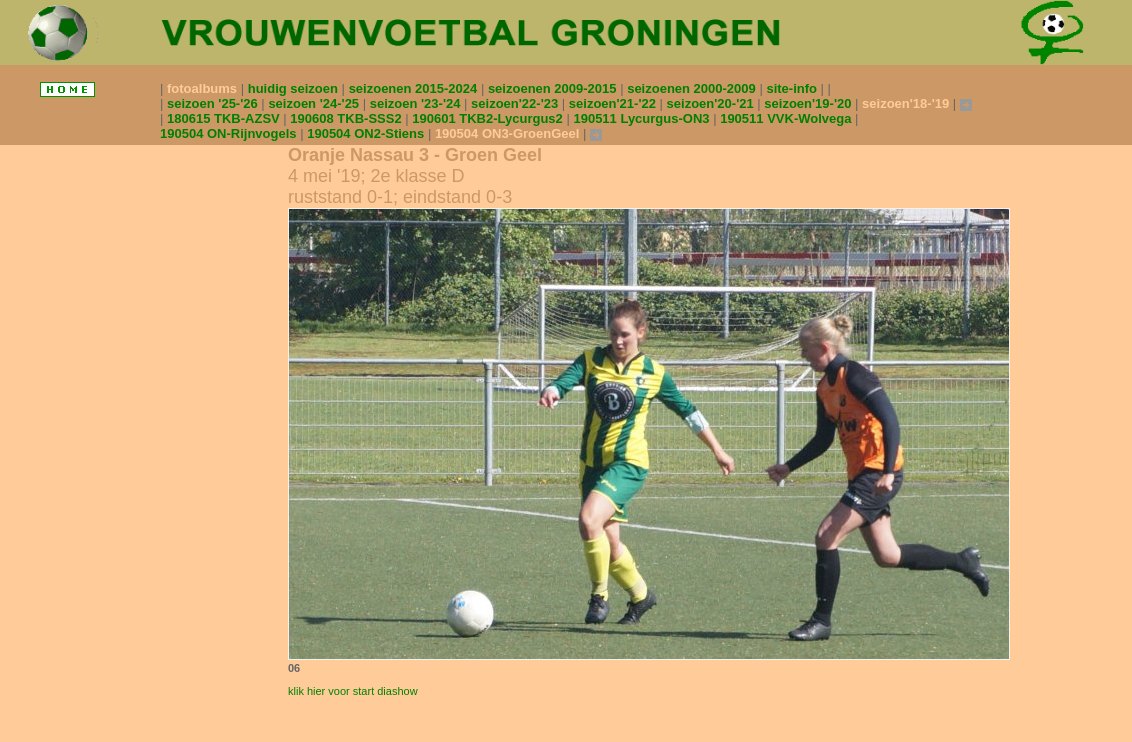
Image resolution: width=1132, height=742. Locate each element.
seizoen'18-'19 (907, 103)
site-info (793, 88)
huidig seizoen (295, 88)
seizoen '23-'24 (417, 103)
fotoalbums (204, 88)
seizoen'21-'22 (614, 103)
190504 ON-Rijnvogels (230, 133)
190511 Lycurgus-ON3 (643, 118)
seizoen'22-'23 (516, 103)
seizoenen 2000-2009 (693, 88)
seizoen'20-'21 (712, 103)
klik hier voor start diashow (353, 691)
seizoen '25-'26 (214, 103)
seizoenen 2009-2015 (554, 88)
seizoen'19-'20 (809, 103)
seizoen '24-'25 (315, 103)
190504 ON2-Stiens (367, 133)
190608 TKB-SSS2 (347, 118)
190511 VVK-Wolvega (787, 118)
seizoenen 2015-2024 (415, 88)
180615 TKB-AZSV (225, 118)
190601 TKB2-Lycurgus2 (489, 118)
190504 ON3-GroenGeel (509, 133)
